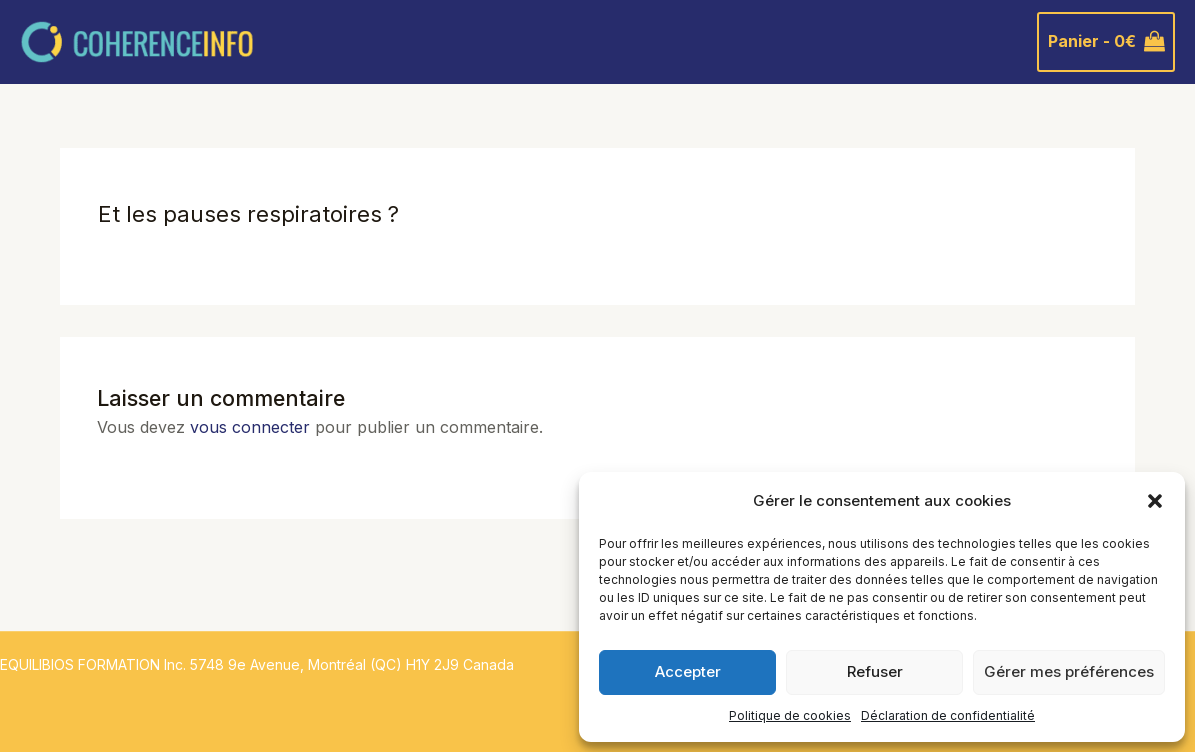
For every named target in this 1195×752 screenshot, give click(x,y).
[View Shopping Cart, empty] (1106, 42)
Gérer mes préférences (1069, 671)
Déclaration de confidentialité (948, 715)
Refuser (875, 671)
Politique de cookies (790, 715)
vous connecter (250, 427)
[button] (1155, 501)
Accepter (688, 671)
